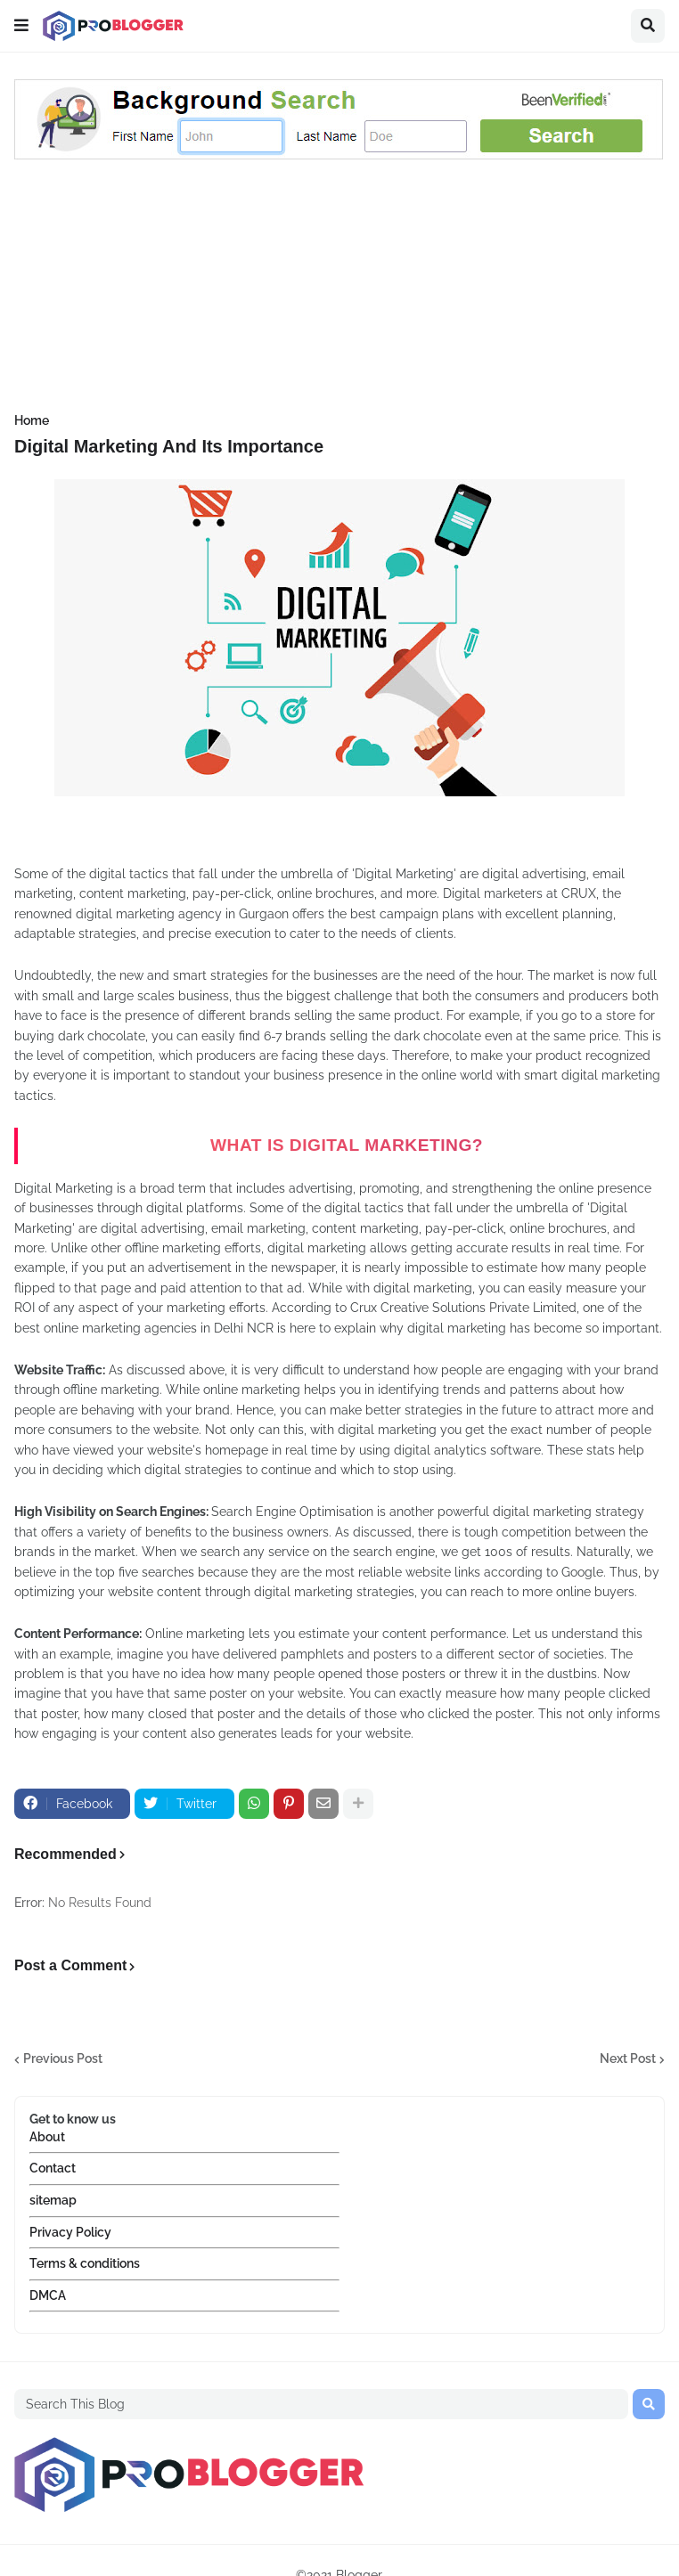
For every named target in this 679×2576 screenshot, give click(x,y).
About (47, 2137)
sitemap (53, 2200)
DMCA (47, 2295)
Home (31, 420)
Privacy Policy (70, 2232)
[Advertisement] (339, 289)
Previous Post (62, 2058)
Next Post (628, 2058)
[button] (21, 26)
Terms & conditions (84, 2263)
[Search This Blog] (321, 2404)
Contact (52, 2168)
